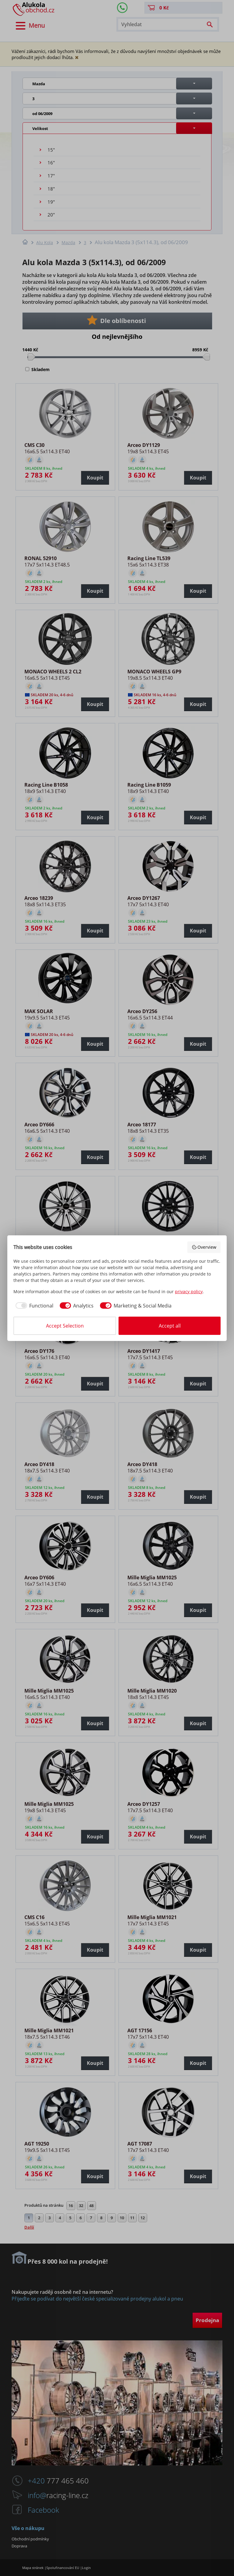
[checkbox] (33, 1305)
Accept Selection (65, 1325)
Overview (204, 1247)
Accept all (170, 1325)
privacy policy (189, 1291)
